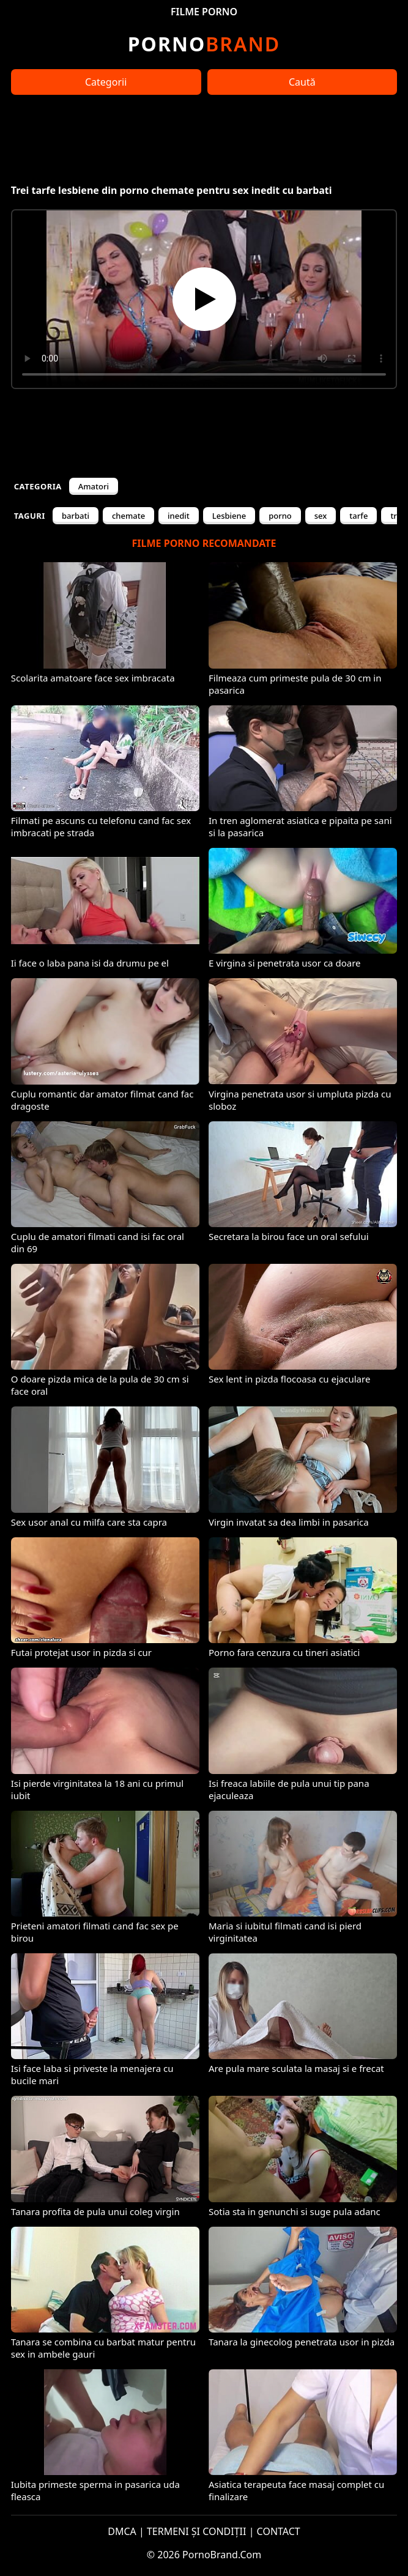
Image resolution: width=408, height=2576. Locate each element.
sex (320, 515)
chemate (128, 515)
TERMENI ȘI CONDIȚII (197, 2531)
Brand (204, 44)
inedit (179, 515)
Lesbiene (229, 515)
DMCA (122, 2531)
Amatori (93, 486)
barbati (75, 515)
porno (280, 515)
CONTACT (278, 2531)
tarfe (358, 515)
